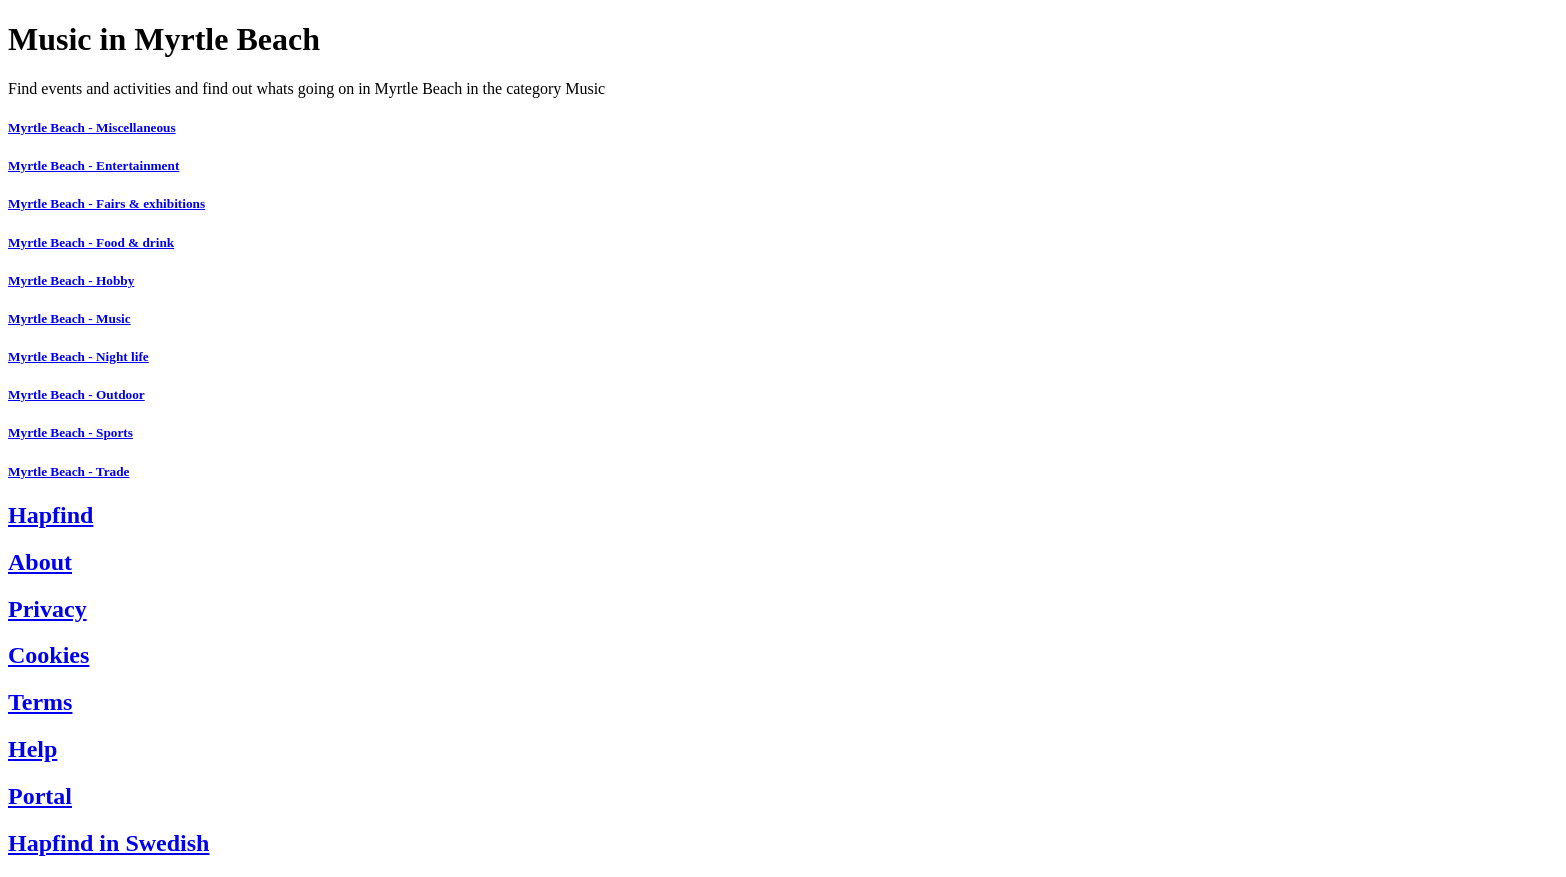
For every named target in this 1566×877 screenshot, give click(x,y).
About (40, 562)
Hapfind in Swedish (108, 843)
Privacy (47, 609)
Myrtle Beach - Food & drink (91, 242)
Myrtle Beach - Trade (68, 471)
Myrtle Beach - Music (69, 318)
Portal (40, 796)
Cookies (48, 655)
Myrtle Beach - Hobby (71, 280)
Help (32, 749)
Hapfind (50, 515)
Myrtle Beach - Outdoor (76, 394)
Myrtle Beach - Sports (70, 432)
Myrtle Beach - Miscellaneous (92, 127)
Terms (40, 702)
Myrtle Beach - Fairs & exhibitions (106, 203)
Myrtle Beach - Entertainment (93, 165)
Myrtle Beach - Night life (78, 356)
